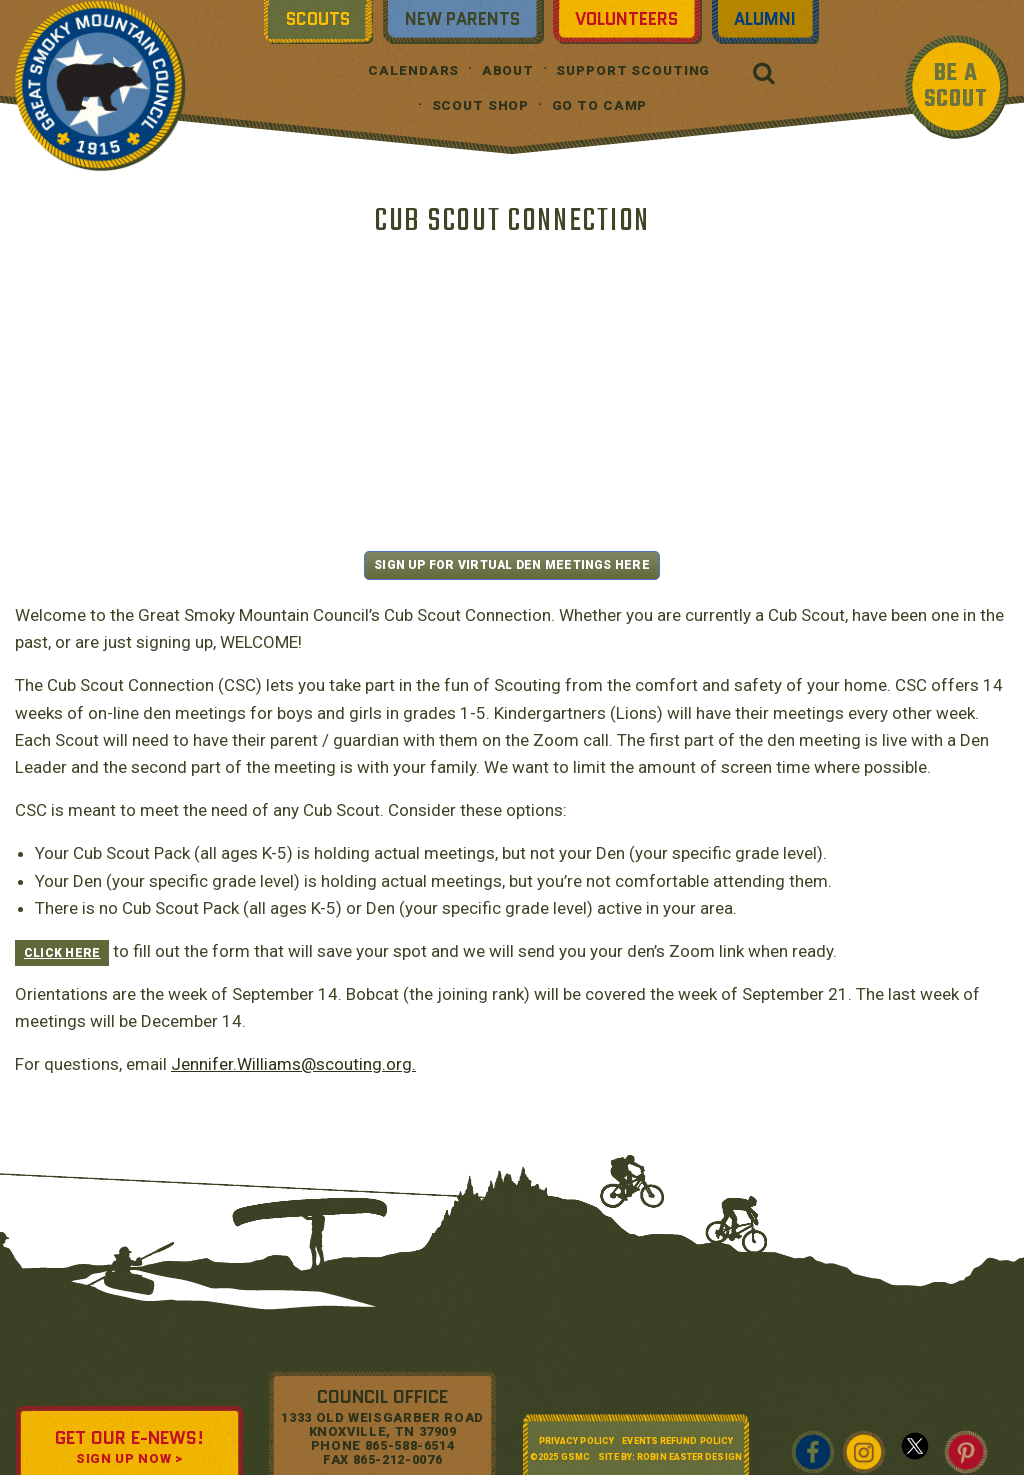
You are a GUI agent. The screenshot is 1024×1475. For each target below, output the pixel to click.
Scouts (318, 19)
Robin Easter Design (689, 1457)
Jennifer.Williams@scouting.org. (293, 1064)
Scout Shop (481, 105)
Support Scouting (633, 70)
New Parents (462, 19)
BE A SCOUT (956, 86)
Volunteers (626, 19)
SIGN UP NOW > (129, 1458)
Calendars (413, 70)
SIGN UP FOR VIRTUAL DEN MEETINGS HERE (512, 565)
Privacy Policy (576, 1441)
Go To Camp (600, 105)
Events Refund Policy (677, 1441)
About (508, 70)
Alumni (765, 19)
